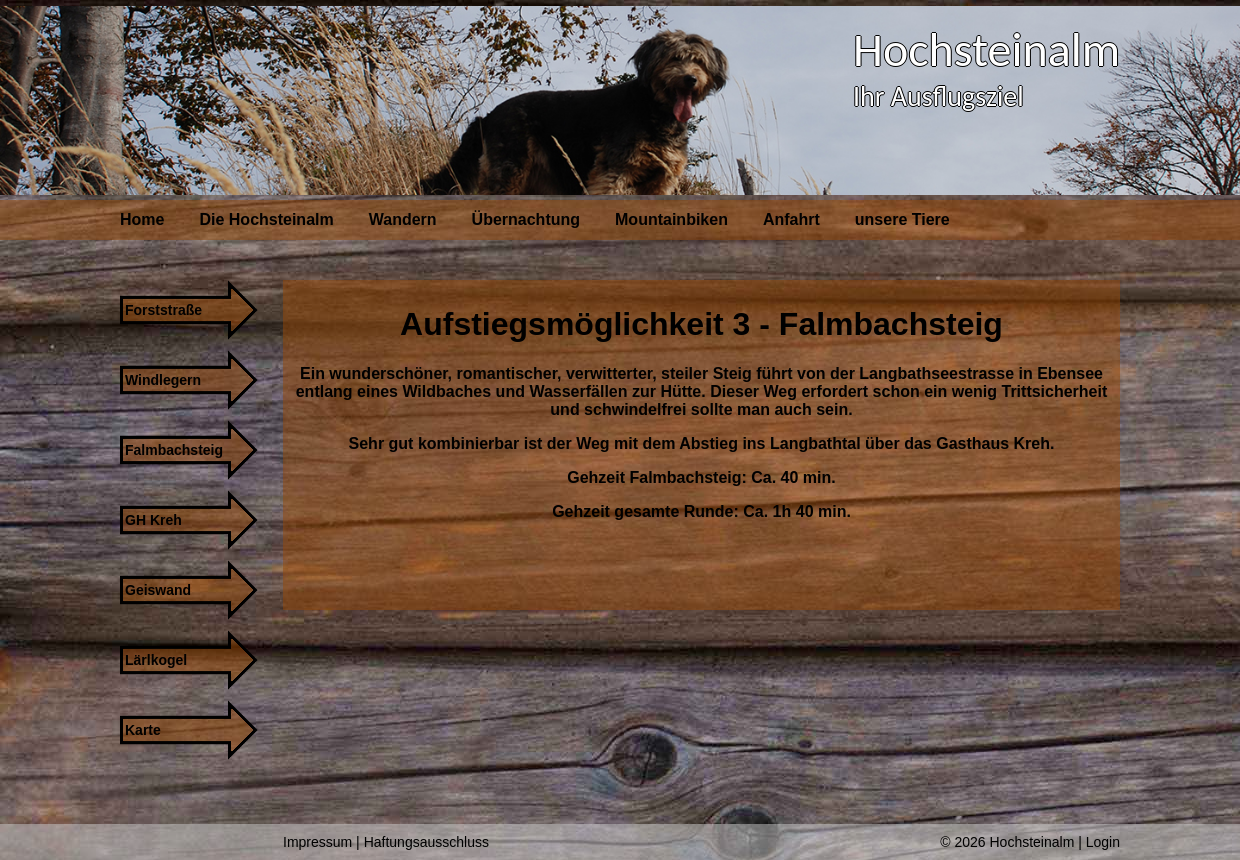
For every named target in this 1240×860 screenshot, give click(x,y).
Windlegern (163, 380)
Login (1103, 842)
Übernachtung (526, 219)
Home (142, 219)
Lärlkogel (156, 660)
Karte (143, 730)
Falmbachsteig (174, 450)
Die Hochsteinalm (266, 219)
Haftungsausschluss (426, 842)
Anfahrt (791, 219)
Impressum (317, 842)
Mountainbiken (671, 219)
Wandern (403, 219)
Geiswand (158, 590)
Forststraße (163, 310)
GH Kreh (153, 520)
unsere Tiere (902, 219)
